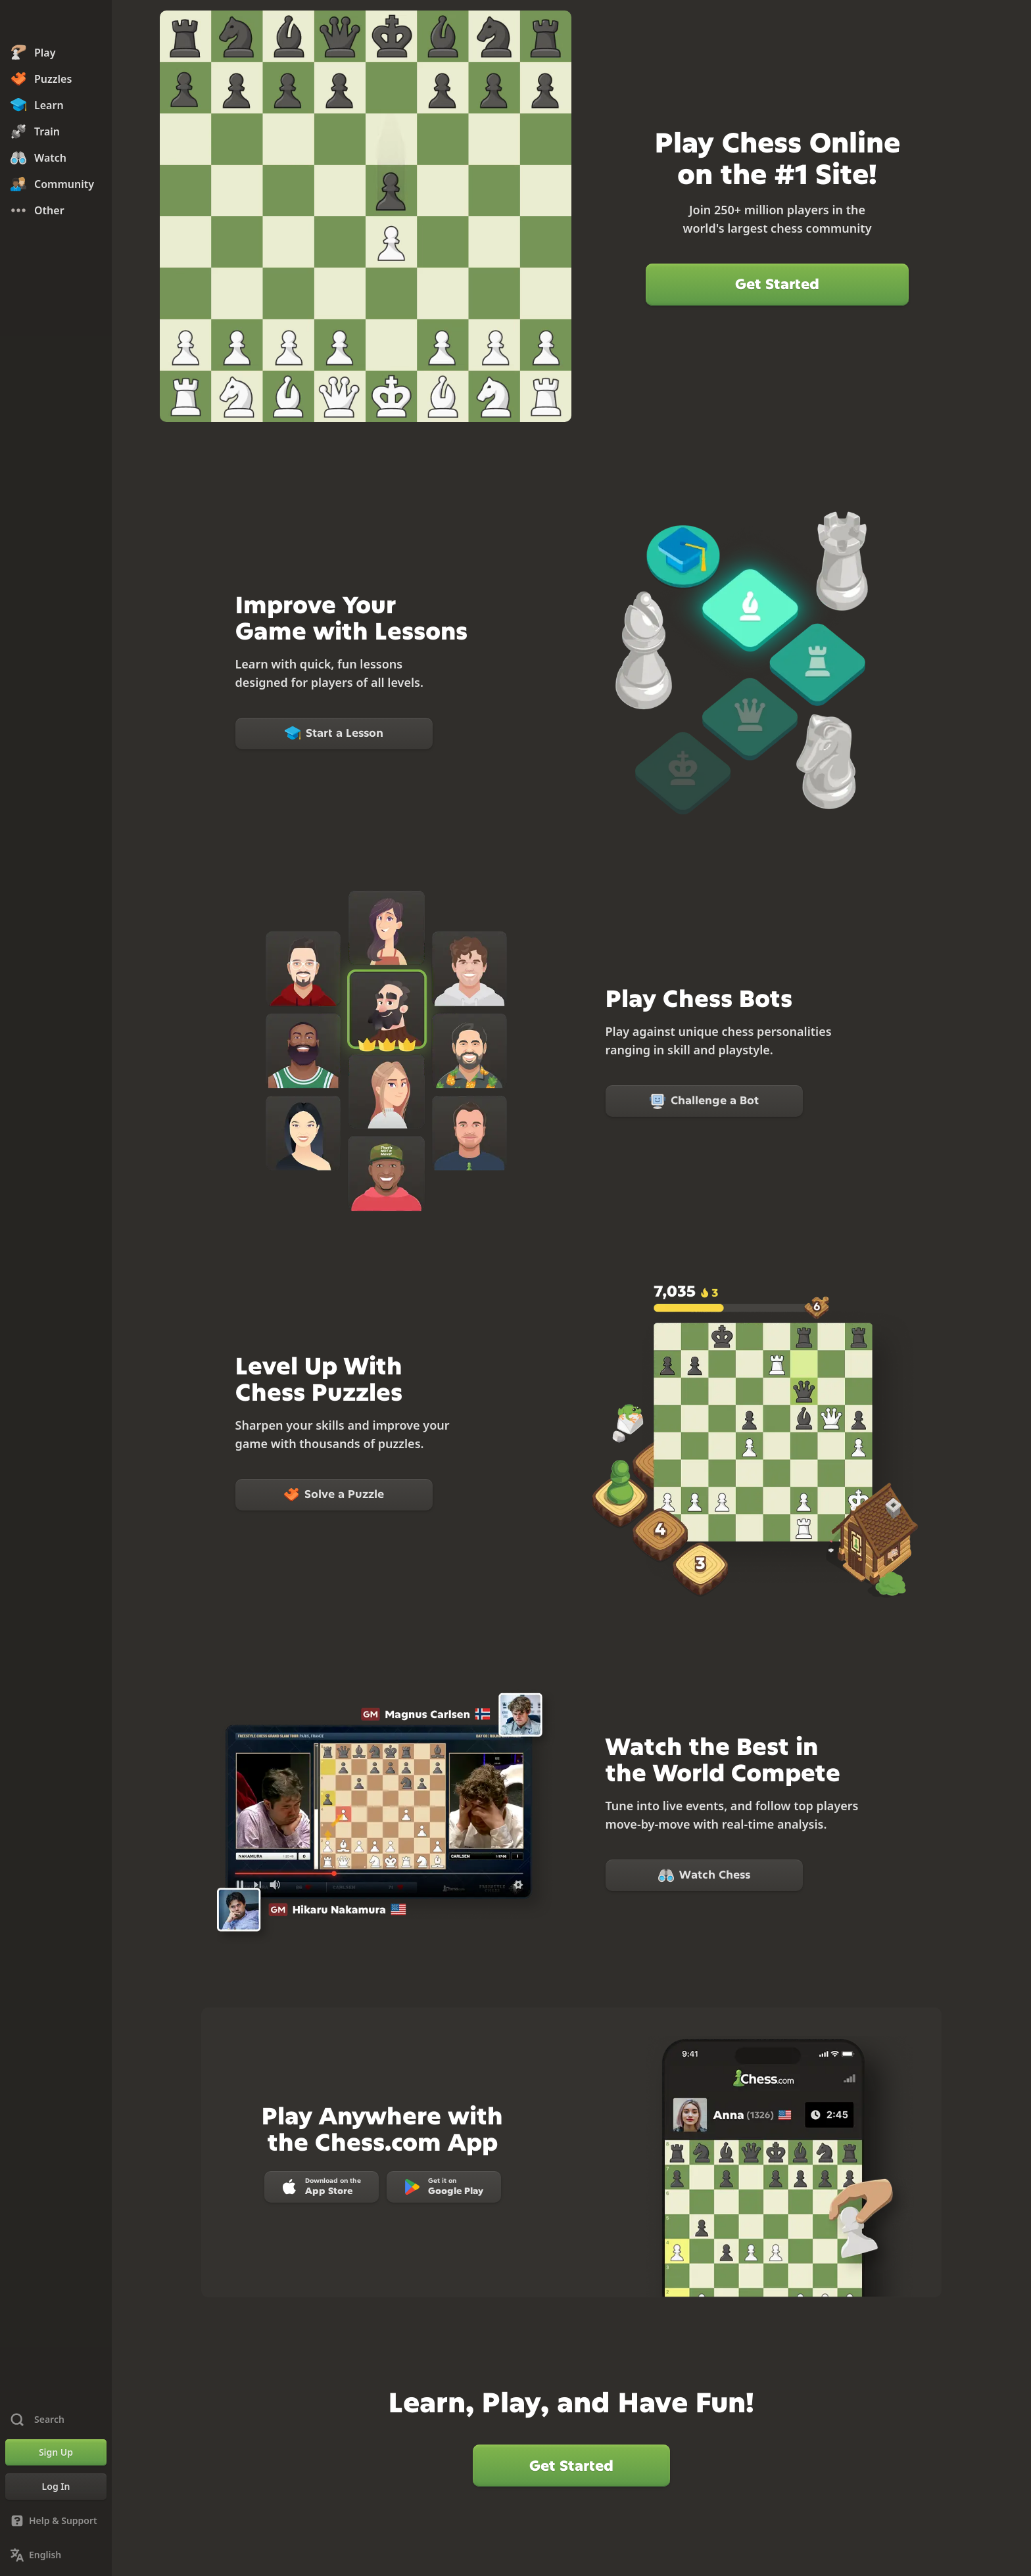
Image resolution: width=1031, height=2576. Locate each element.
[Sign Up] (56, 2452)
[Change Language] (56, 2555)
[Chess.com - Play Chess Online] (56, 22)
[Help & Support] (56, 2521)
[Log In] (56, 2486)
